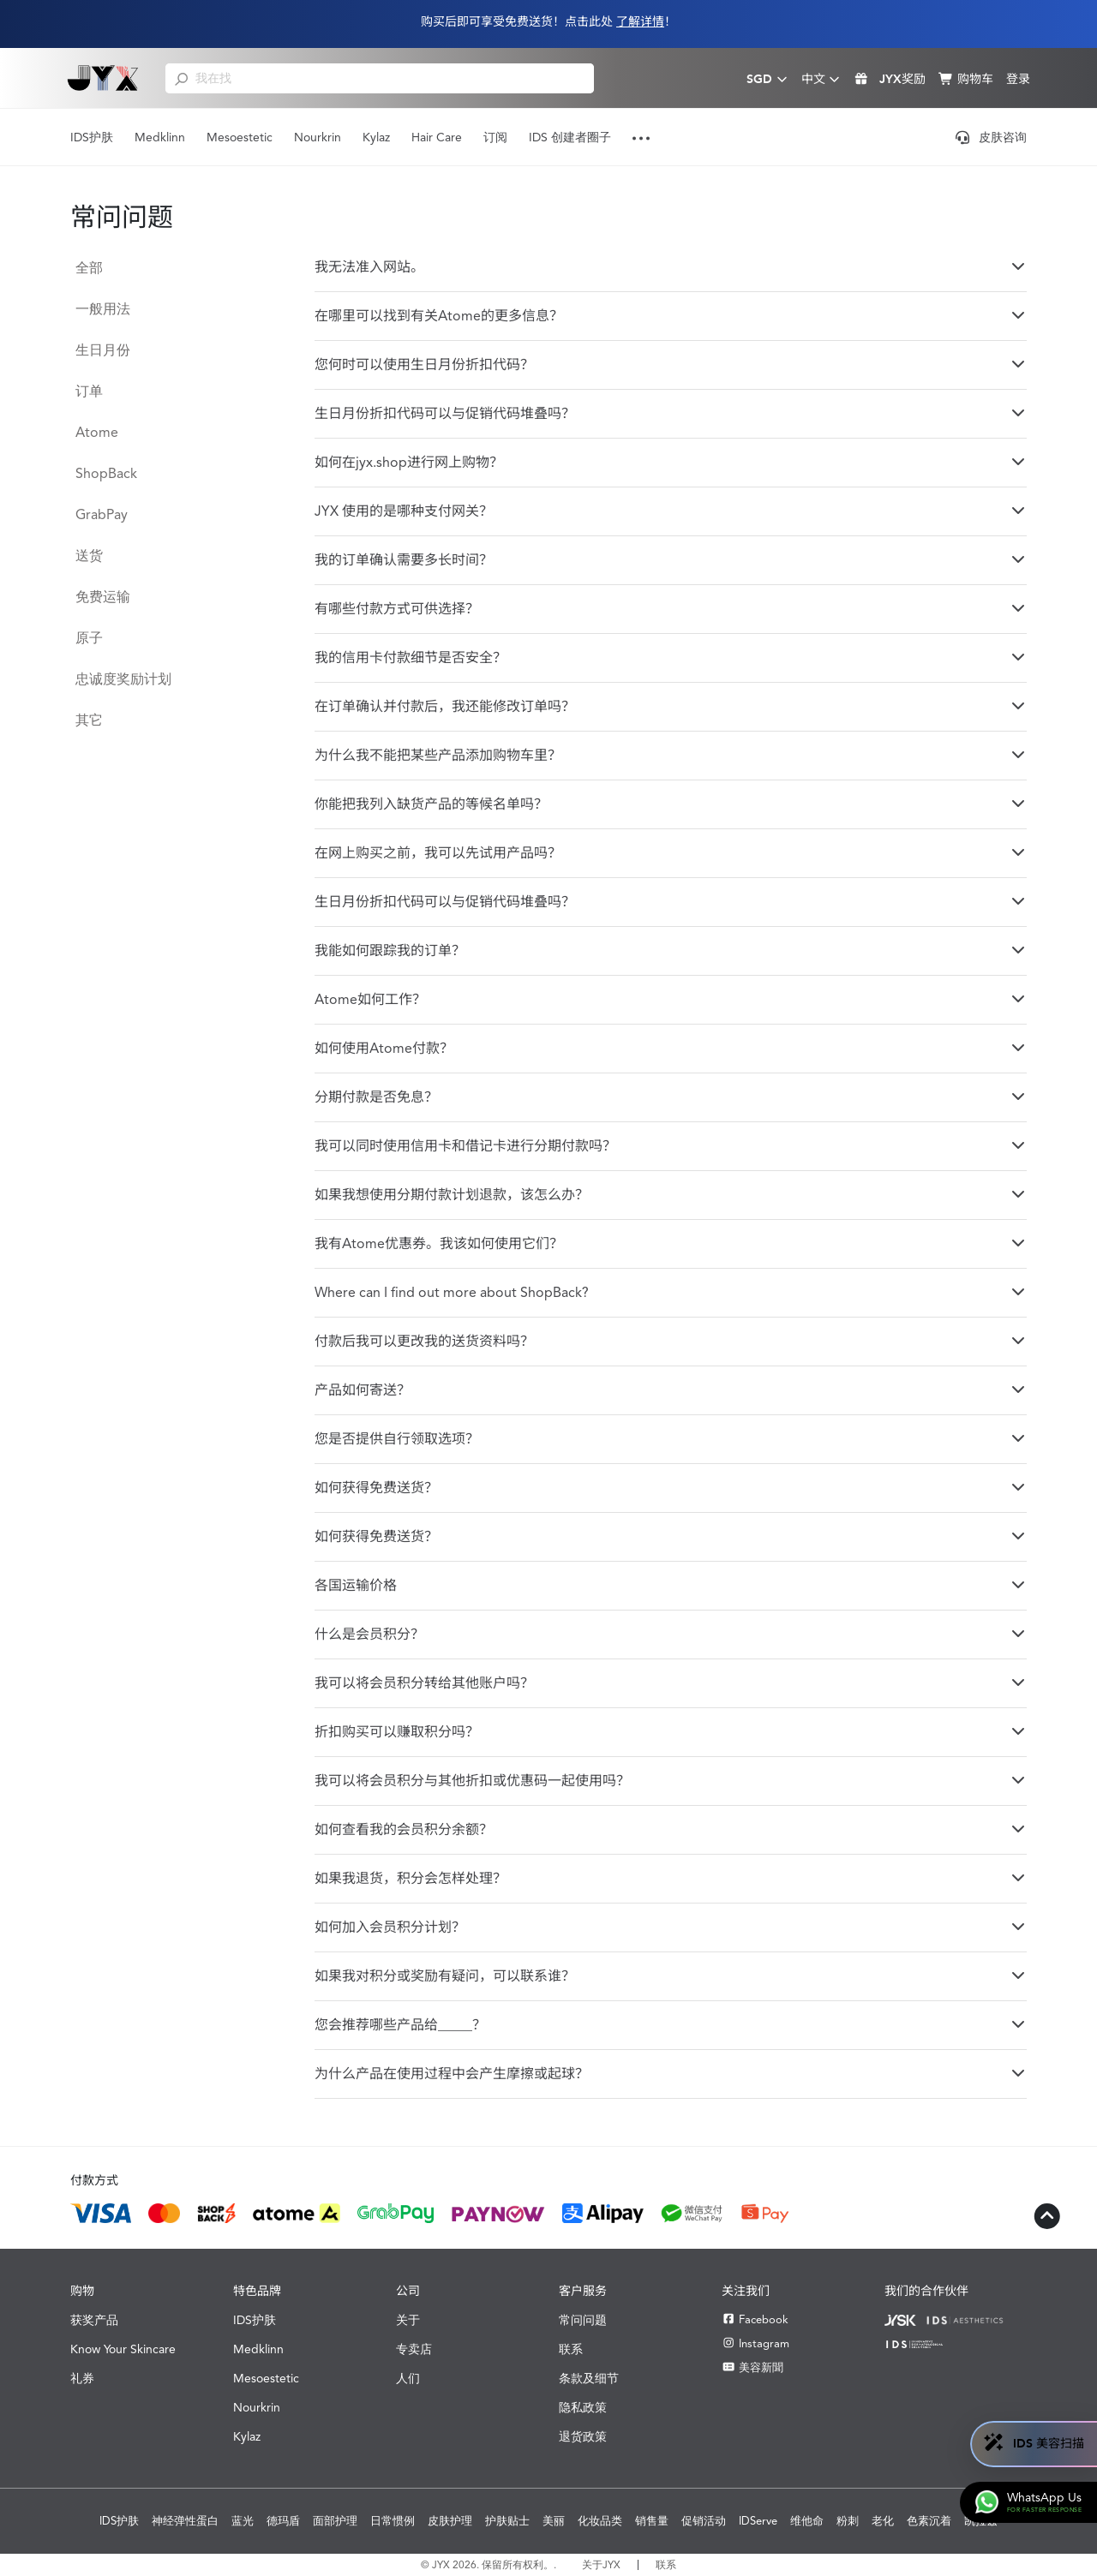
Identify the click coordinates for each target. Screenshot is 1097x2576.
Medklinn (160, 137)
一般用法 (102, 309)
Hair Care (436, 137)
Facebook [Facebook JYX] (755, 2319)
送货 (89, 555)
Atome (96, 432)
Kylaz (376, 137)
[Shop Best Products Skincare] (103, 78)
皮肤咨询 (991, 137)
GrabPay (101, 514)
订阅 (495, 137)
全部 (89, 268)
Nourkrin (317, 137)
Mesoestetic (240, 137)
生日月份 (102, 350)
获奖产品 (94, 2320)
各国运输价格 (671, 1585)
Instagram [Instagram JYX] (755, 2343)
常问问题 (583, 2320)
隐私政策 (583, 2407)
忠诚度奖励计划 (123, 679)
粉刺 (847, 2520)
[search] (181, 78)
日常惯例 (392, 2520)
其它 (89, 720)
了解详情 (640, 22)
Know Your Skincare (123, 2349)
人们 (408, 2378)
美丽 (554, 2520)
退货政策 (583, 2436)
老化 (883, 2520)
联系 (571, 2349)
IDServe (758, 2520)
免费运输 (102, 597)
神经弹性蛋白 (185, 2520)
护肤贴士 (507, 2520)
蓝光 (242, 2520)
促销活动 (703, 2520)
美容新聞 (752, 2367)
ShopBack (106, 473)
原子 (89, 638)
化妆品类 (600, 2520)
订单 (89, 391)
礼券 (82, 2378)
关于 (408, 2320)
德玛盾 (283, 2520)
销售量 (651, 2520)
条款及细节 (589, 2378)
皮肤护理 (450, 2520)
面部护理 (335, 2520)
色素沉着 (929, 2520)
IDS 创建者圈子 (570, 137)
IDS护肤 (91, 137)
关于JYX (601, 2565)
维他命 (807, 2520)
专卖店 (414, 2349)
